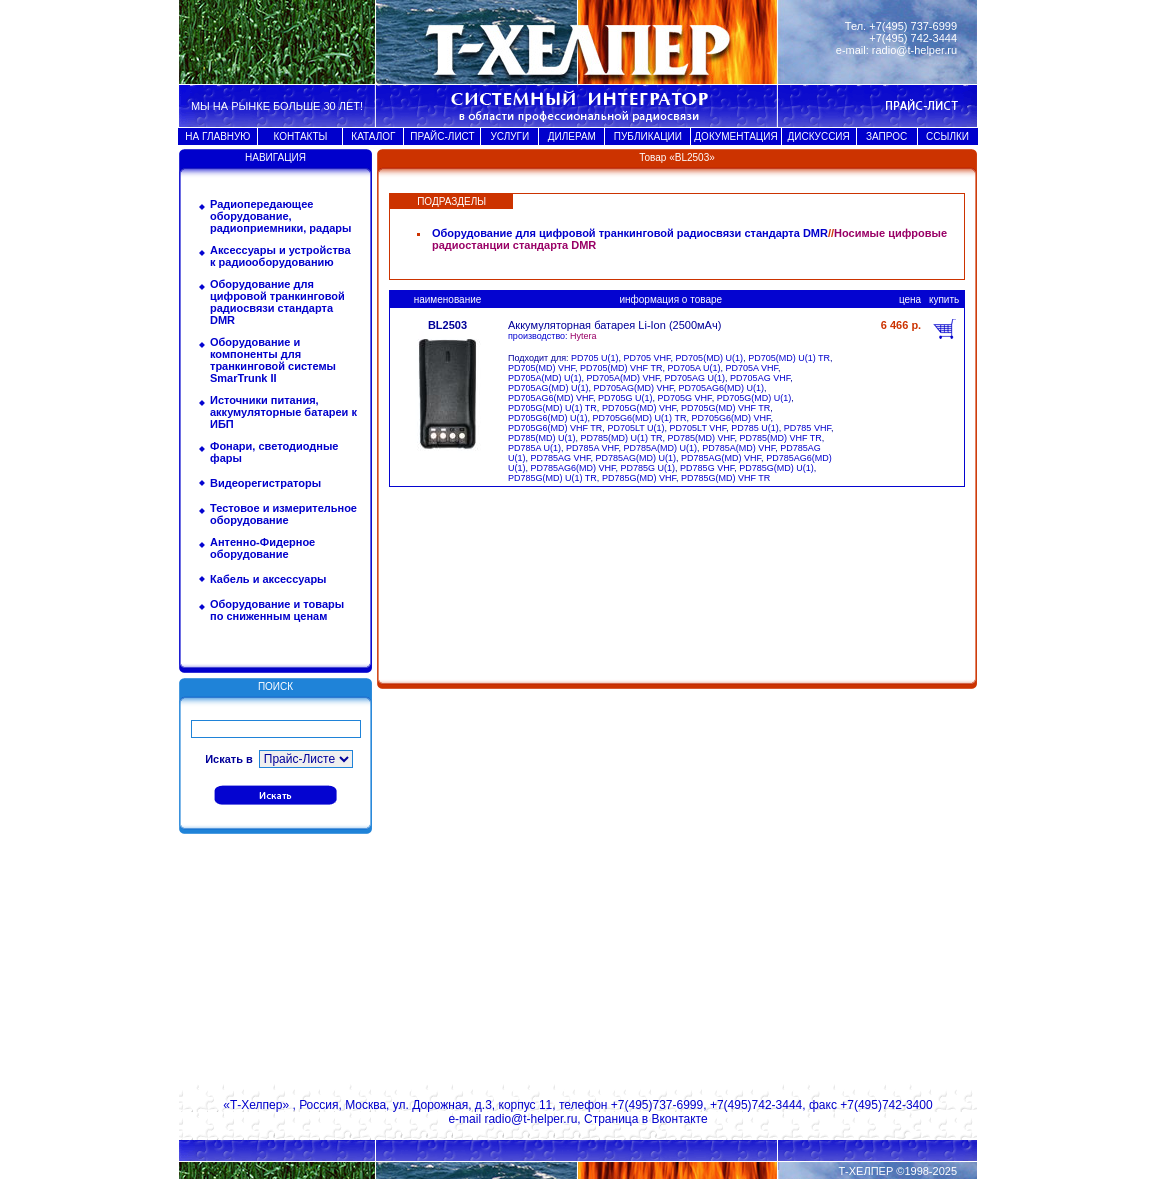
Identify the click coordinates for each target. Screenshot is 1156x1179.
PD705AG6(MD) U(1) (722, 388)
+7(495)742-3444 (756, 1105)
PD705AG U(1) (695, 378)
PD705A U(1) (693, 368)
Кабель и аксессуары (268, 579)
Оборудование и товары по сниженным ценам (277, 610)
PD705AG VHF (760, 378)
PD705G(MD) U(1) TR (552, 408)
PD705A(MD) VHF (623, 378)
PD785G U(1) (648, 468)
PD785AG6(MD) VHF (573, 468)
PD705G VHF (685, 398)
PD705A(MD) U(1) (545, 378)
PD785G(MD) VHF (639, 478)
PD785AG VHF (561, 458)
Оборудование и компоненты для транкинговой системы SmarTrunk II (273, 360)
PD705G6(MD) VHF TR (555, 428)
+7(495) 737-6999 (913, 26)
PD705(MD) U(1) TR (789, 358)
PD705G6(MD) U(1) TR (640, 418)
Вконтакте (679, 1119)
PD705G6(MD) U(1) (548, 418)
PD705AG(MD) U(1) (548, 388)
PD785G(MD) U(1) (776, 468)
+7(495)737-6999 (657, 1105)
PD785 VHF (807, 428)
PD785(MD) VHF (700, 438)
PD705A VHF (751, 368)
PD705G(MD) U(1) (754, 398)
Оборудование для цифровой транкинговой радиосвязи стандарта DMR (277, 302)
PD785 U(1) (755, 428)
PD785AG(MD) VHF (721, 458)
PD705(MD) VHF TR (621, 368)
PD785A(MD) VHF (738, 448)
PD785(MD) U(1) (542, 438)
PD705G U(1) (625, 398)
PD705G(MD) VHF (639, 408)
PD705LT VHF (698, 428)
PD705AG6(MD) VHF (550, 398)
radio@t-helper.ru (914, 50)
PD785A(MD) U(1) (661, 448)
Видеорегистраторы (265, 483)
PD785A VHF (592, 448)
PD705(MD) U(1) (710, 358)
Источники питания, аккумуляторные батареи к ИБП (283, 412)
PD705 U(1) (595, 358)
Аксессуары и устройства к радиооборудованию (280, 256)
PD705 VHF (647, 358)
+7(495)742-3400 (886, 1105)
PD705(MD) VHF (541, 368)
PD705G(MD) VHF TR (725, 408)
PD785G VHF (707, 468)
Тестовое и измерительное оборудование (283, 514)
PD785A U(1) (534, 448)
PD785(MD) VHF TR (780, 438)
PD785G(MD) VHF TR (725, 478)
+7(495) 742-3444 (913, 38)
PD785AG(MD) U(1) (636, 458)
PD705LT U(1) (635, 428)
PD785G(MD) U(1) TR (552, 478)
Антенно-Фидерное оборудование (262, 548)
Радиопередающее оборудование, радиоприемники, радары (280, 216)
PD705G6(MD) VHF (730, 418)
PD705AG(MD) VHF (634, 388)
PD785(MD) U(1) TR (622, 438)
